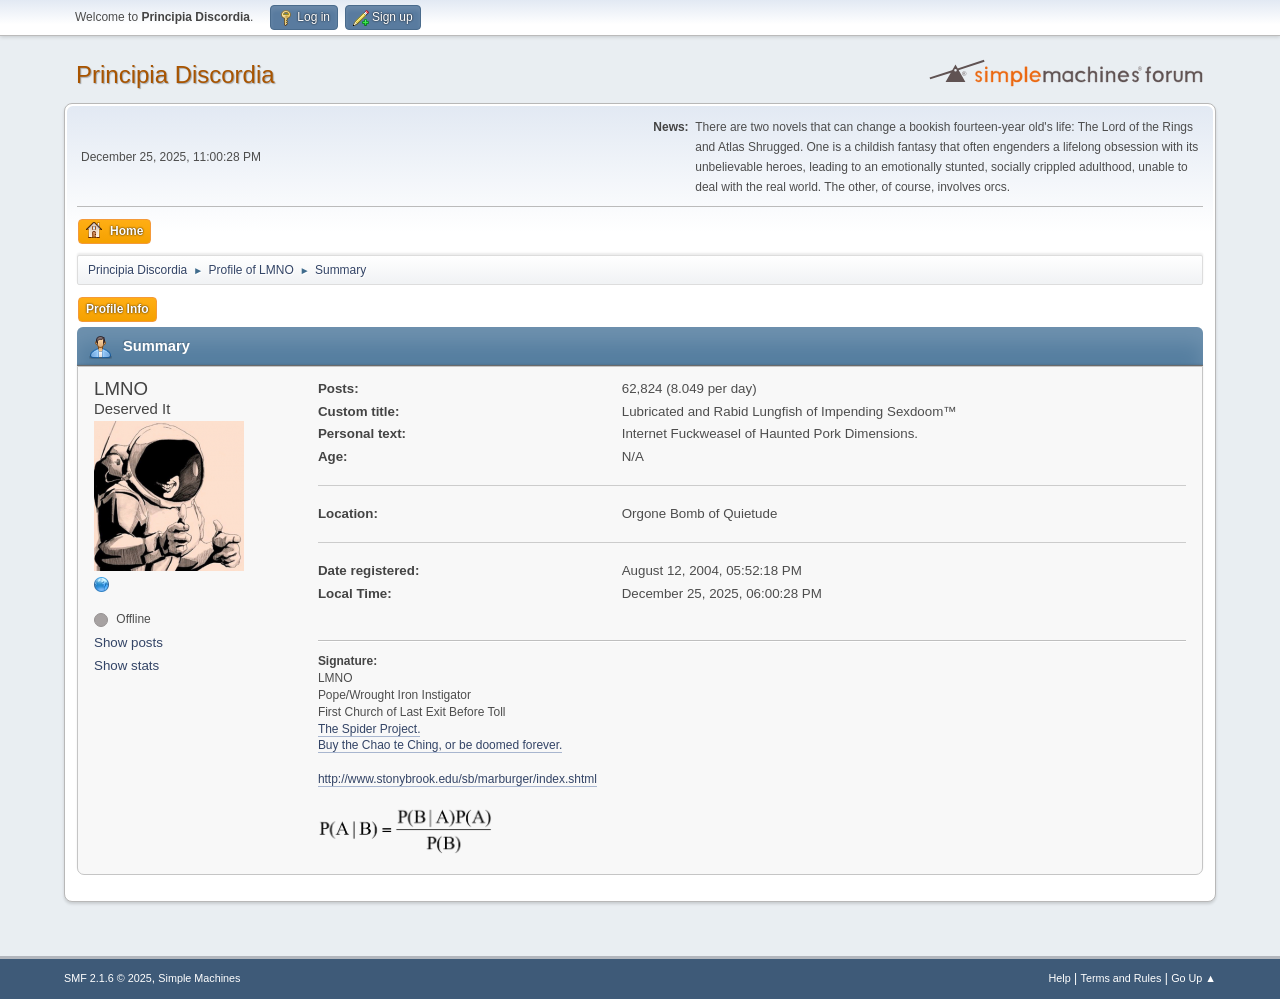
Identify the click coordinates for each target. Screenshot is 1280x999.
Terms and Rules (1121, 978)
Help (1060, 978)
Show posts (128, 642)
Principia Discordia (175, 74)
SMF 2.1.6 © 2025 (108, 978)
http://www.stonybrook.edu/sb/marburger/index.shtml (457, 779)
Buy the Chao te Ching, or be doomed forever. (440, 745)
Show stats (126, 665)
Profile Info (117, 309)
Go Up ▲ (1193, 978)
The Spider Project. (369, 729)
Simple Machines (199, 978)
